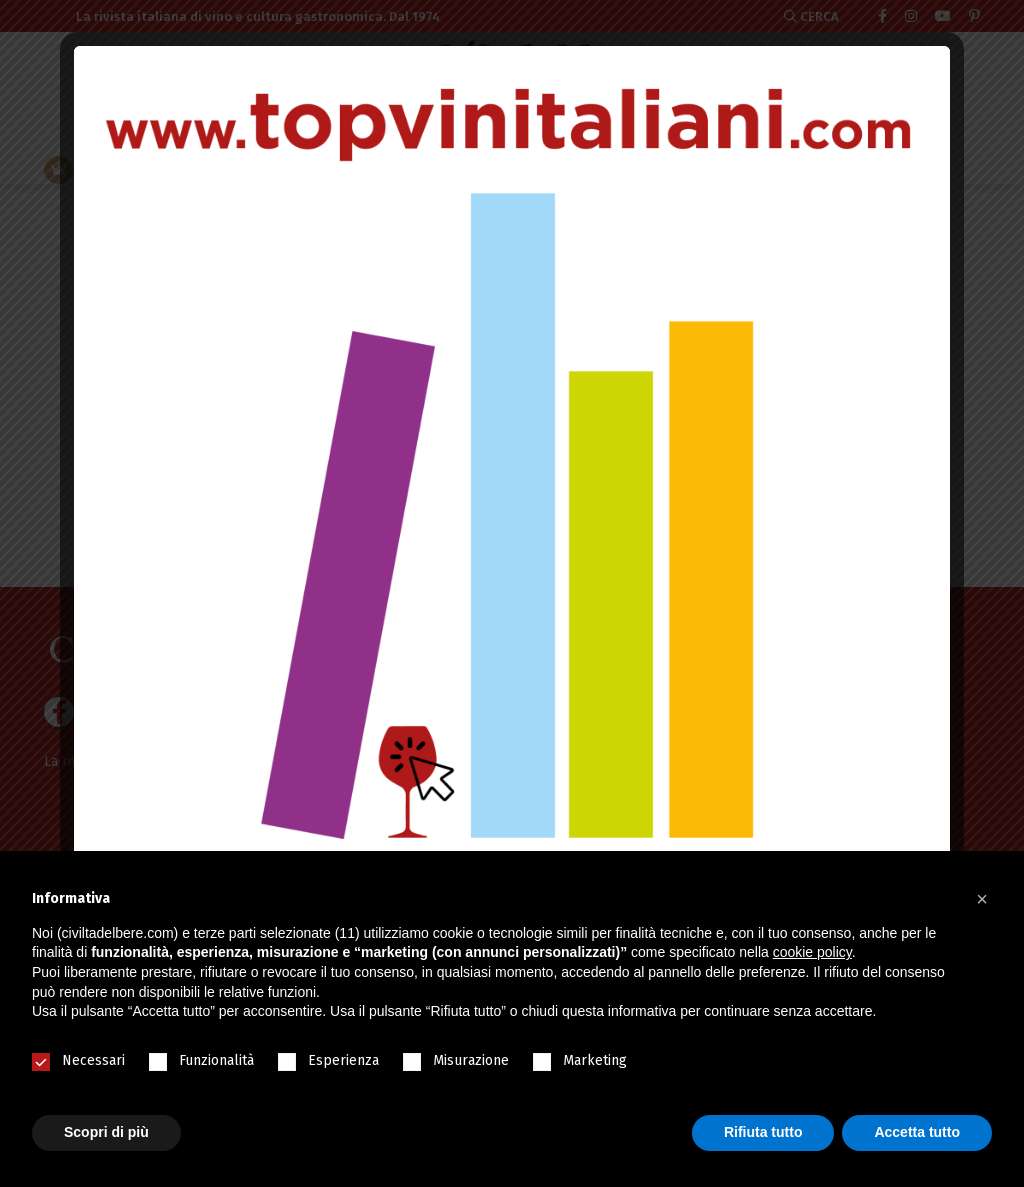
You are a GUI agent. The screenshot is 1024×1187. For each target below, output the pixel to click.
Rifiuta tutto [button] (763, 1132)
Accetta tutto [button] (917, 1132)
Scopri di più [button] (106, 1132)
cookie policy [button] (812, 952)
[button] (982, 899)
